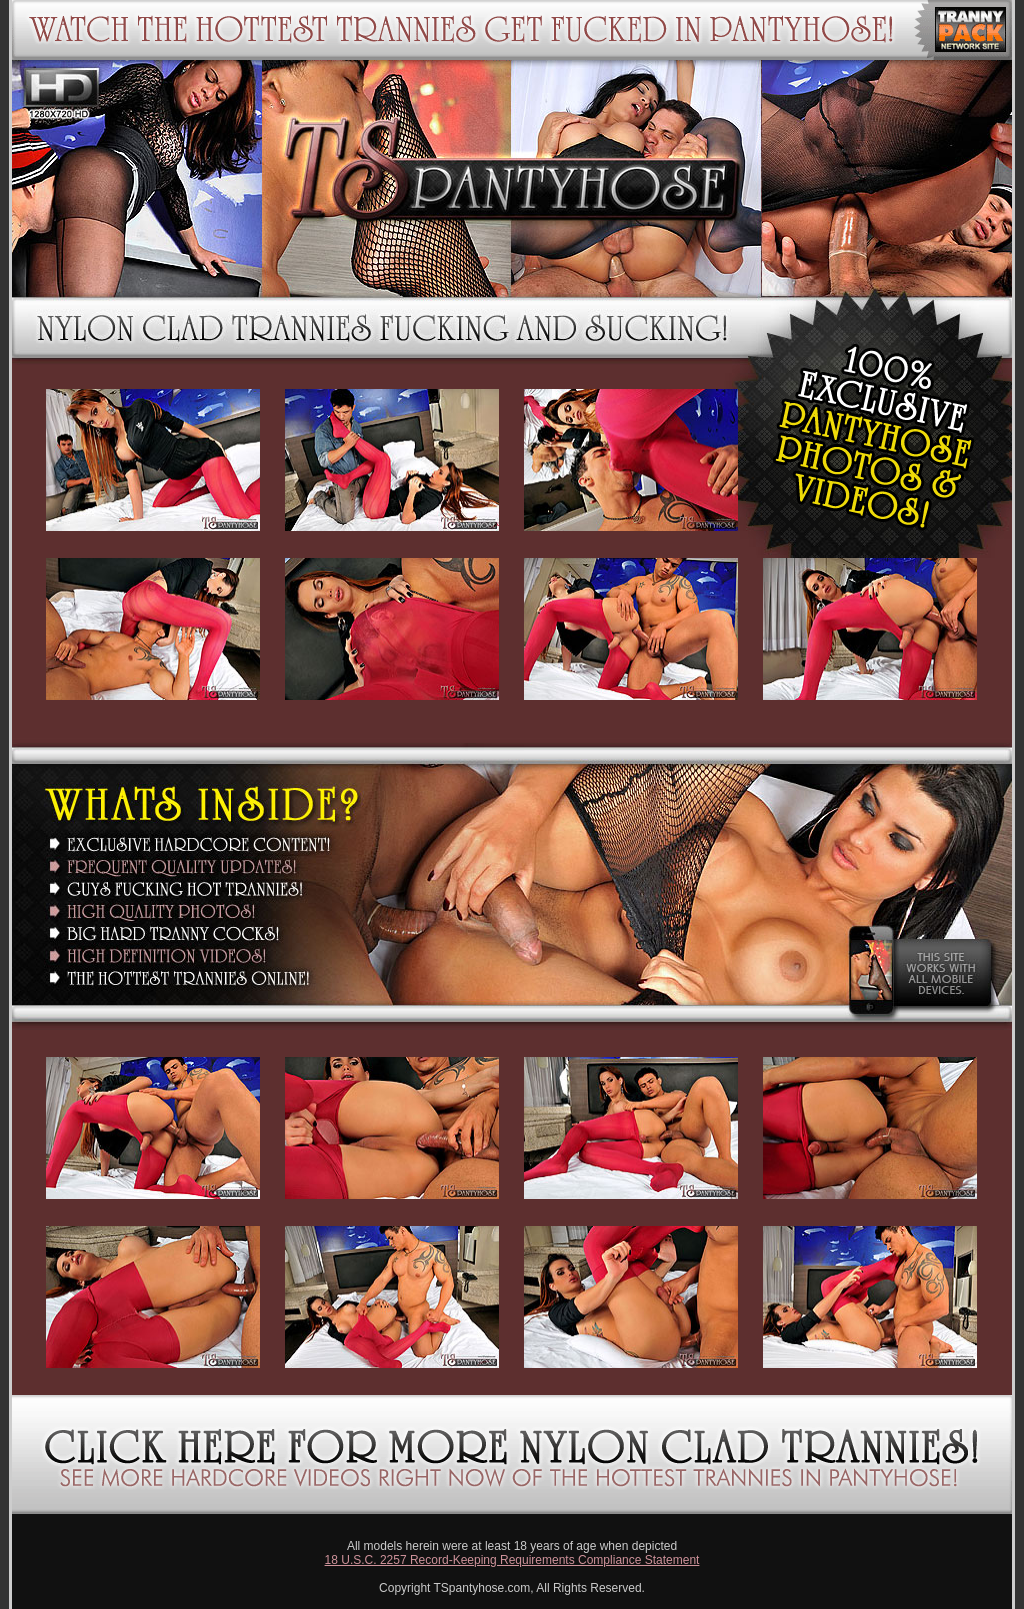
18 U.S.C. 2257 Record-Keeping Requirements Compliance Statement (512, 1560)
